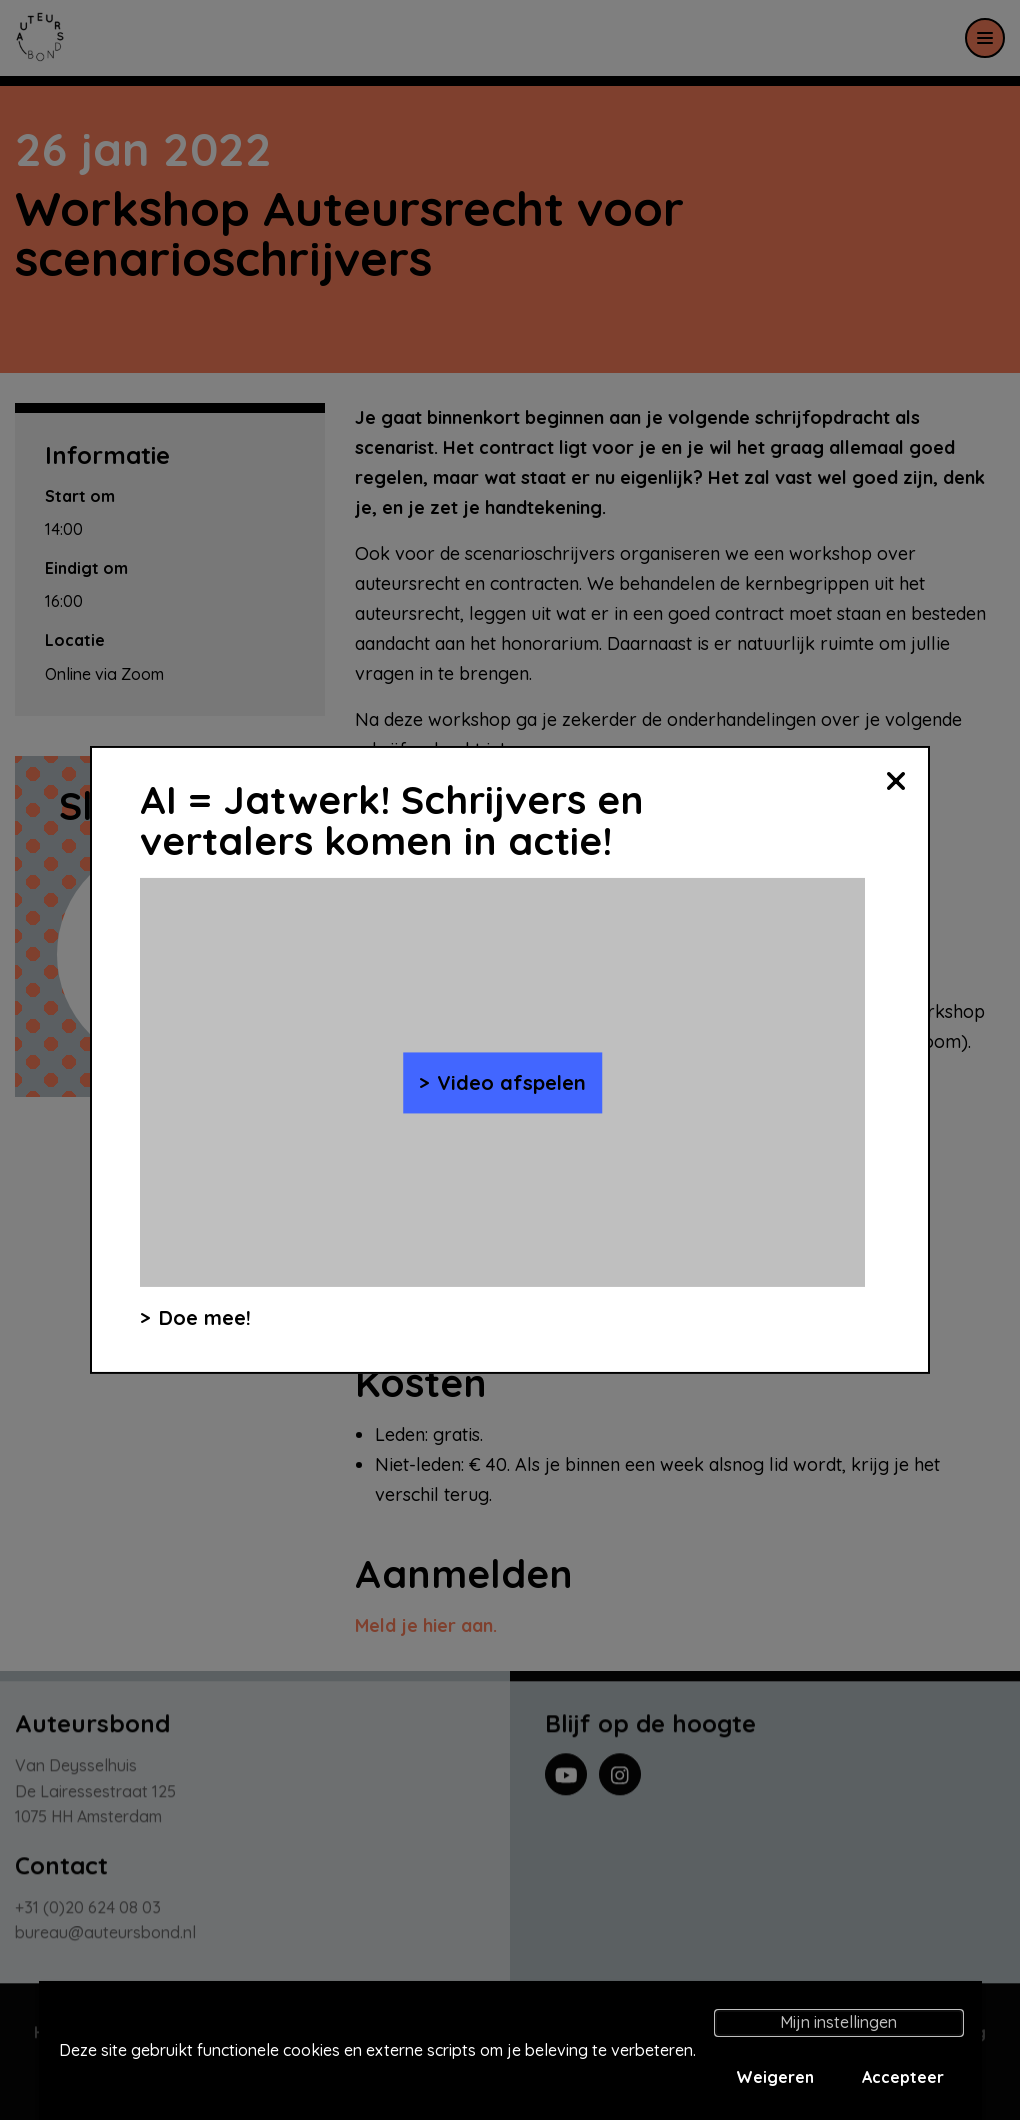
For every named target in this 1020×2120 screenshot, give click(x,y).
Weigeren (775, 2077)
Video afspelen (511, 1082)
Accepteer (903, 2077)
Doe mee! (205, 1317)
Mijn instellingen (838, 2022)
